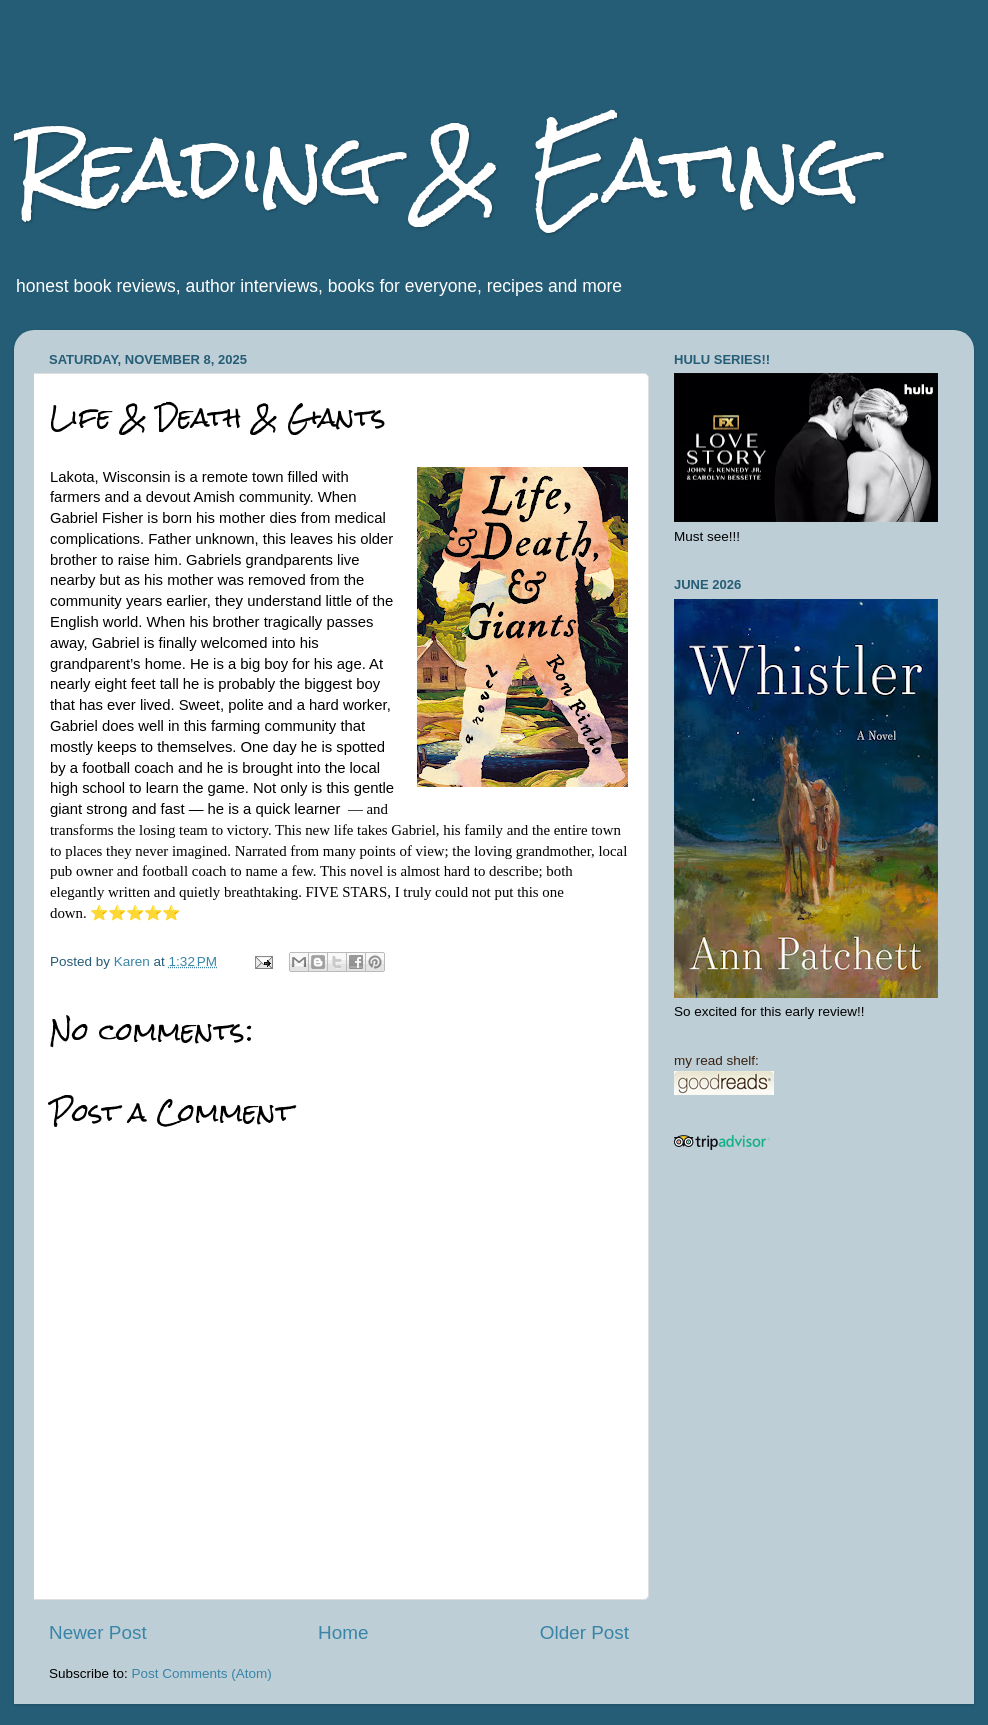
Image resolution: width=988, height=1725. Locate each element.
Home (343, 1632)
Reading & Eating (437, 167)
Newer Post (98, 1632)
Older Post (584, 1632)
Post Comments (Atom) (202, 1673)
